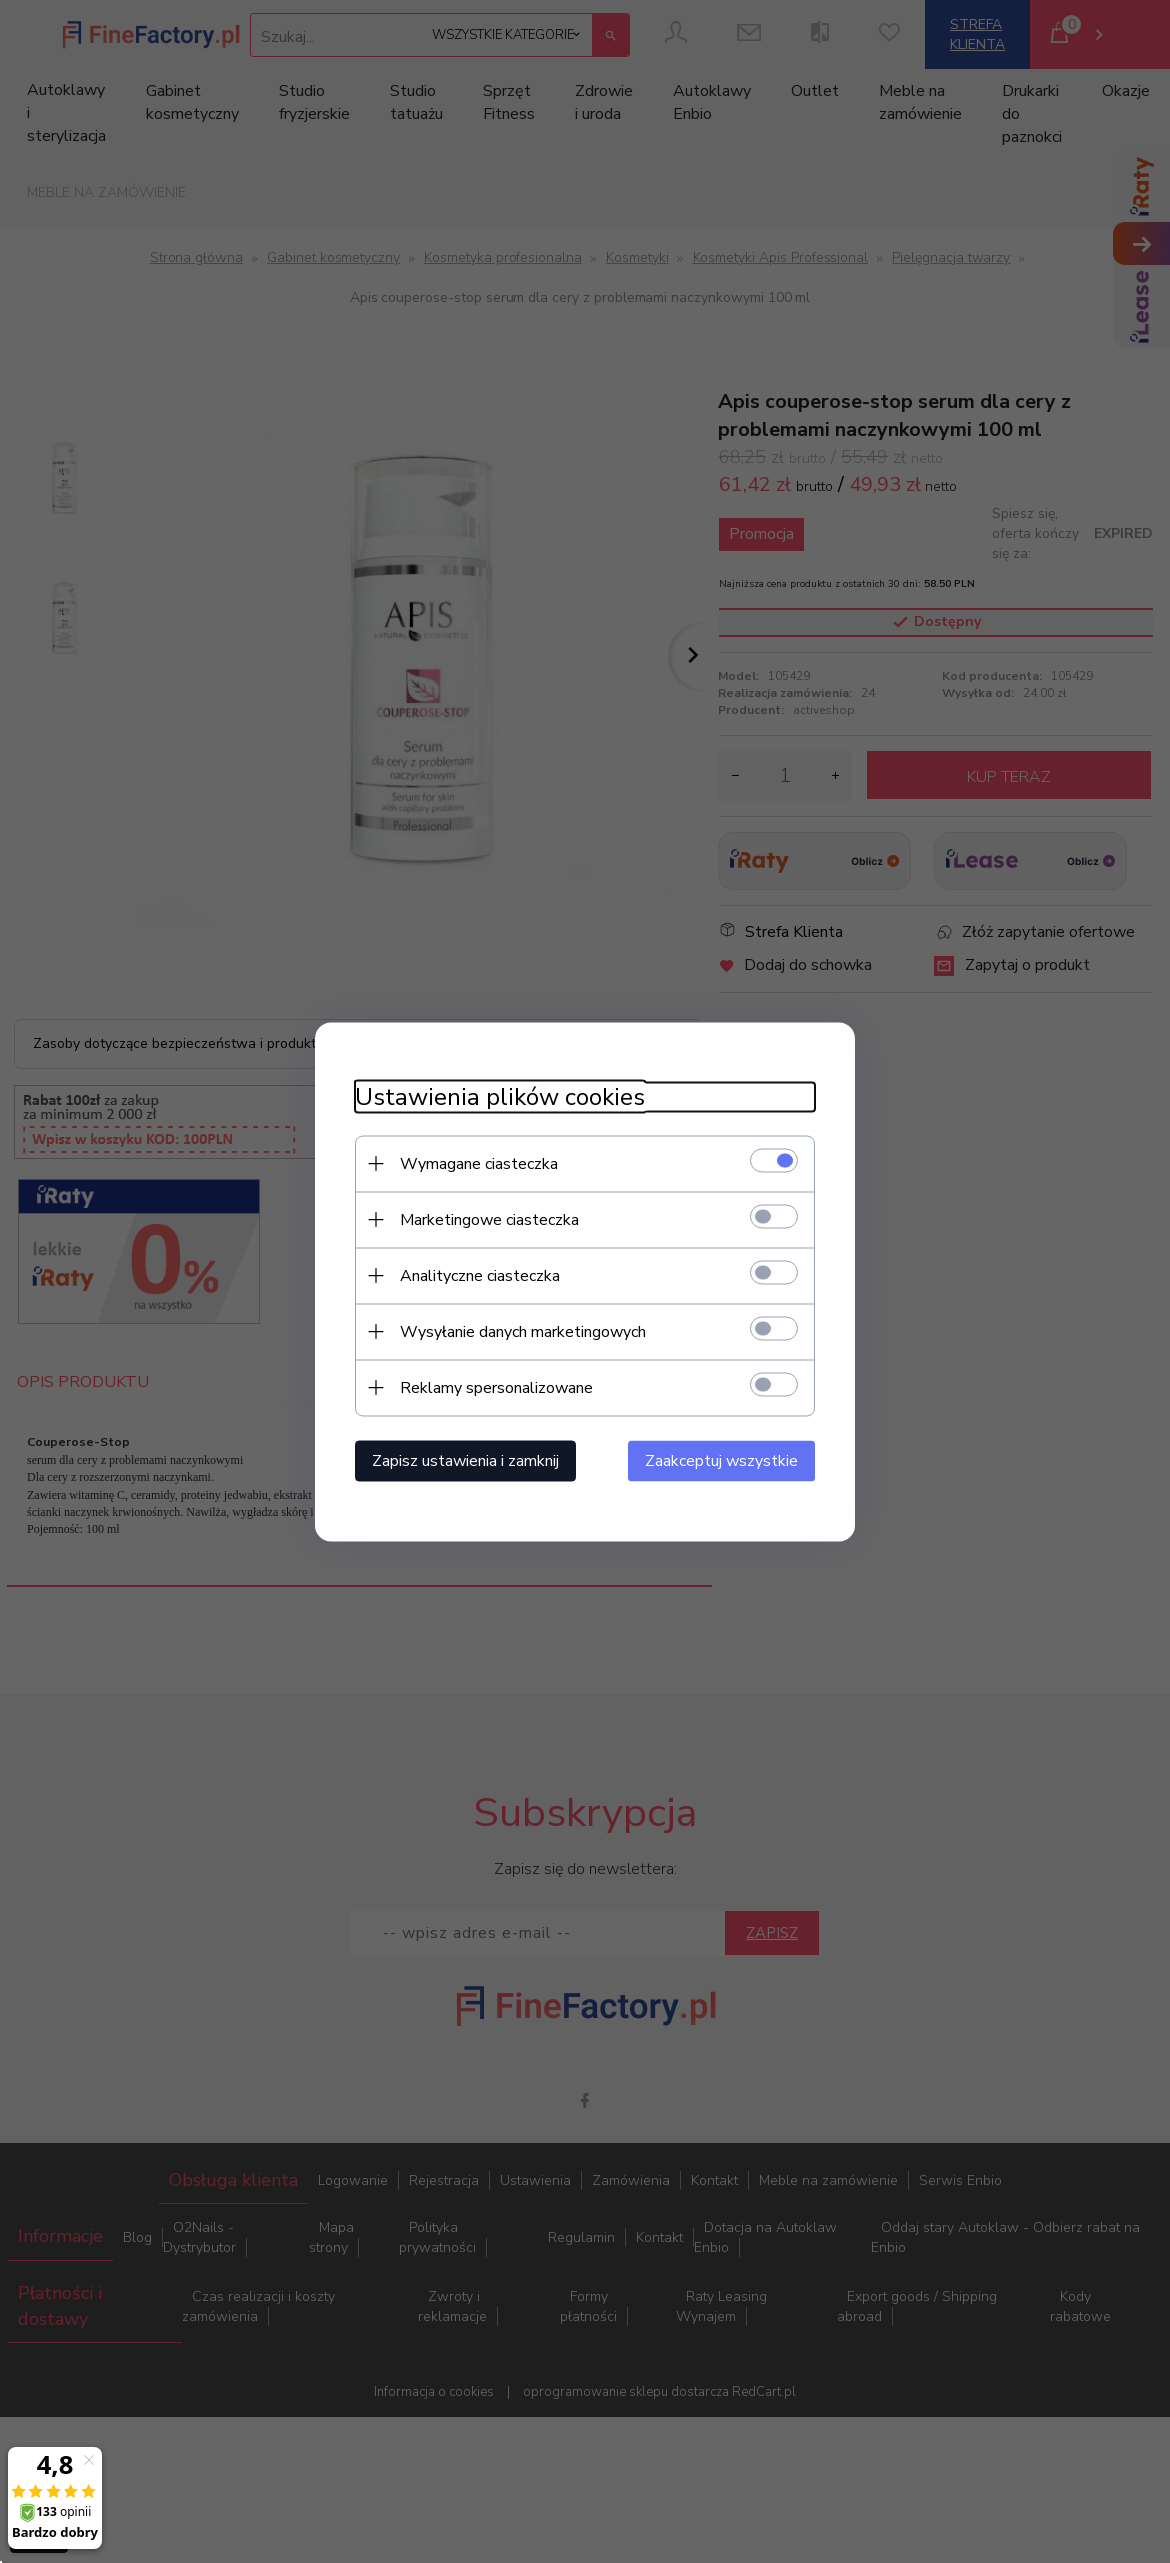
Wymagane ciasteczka (479, 1163)
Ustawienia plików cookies (500, 1096)
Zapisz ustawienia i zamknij (465, 1460)
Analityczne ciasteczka (480, 1275)
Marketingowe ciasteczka (489, 1219)
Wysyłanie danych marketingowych (523, 1331)
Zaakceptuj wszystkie (721, 1460)
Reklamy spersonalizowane (496, 1387)
